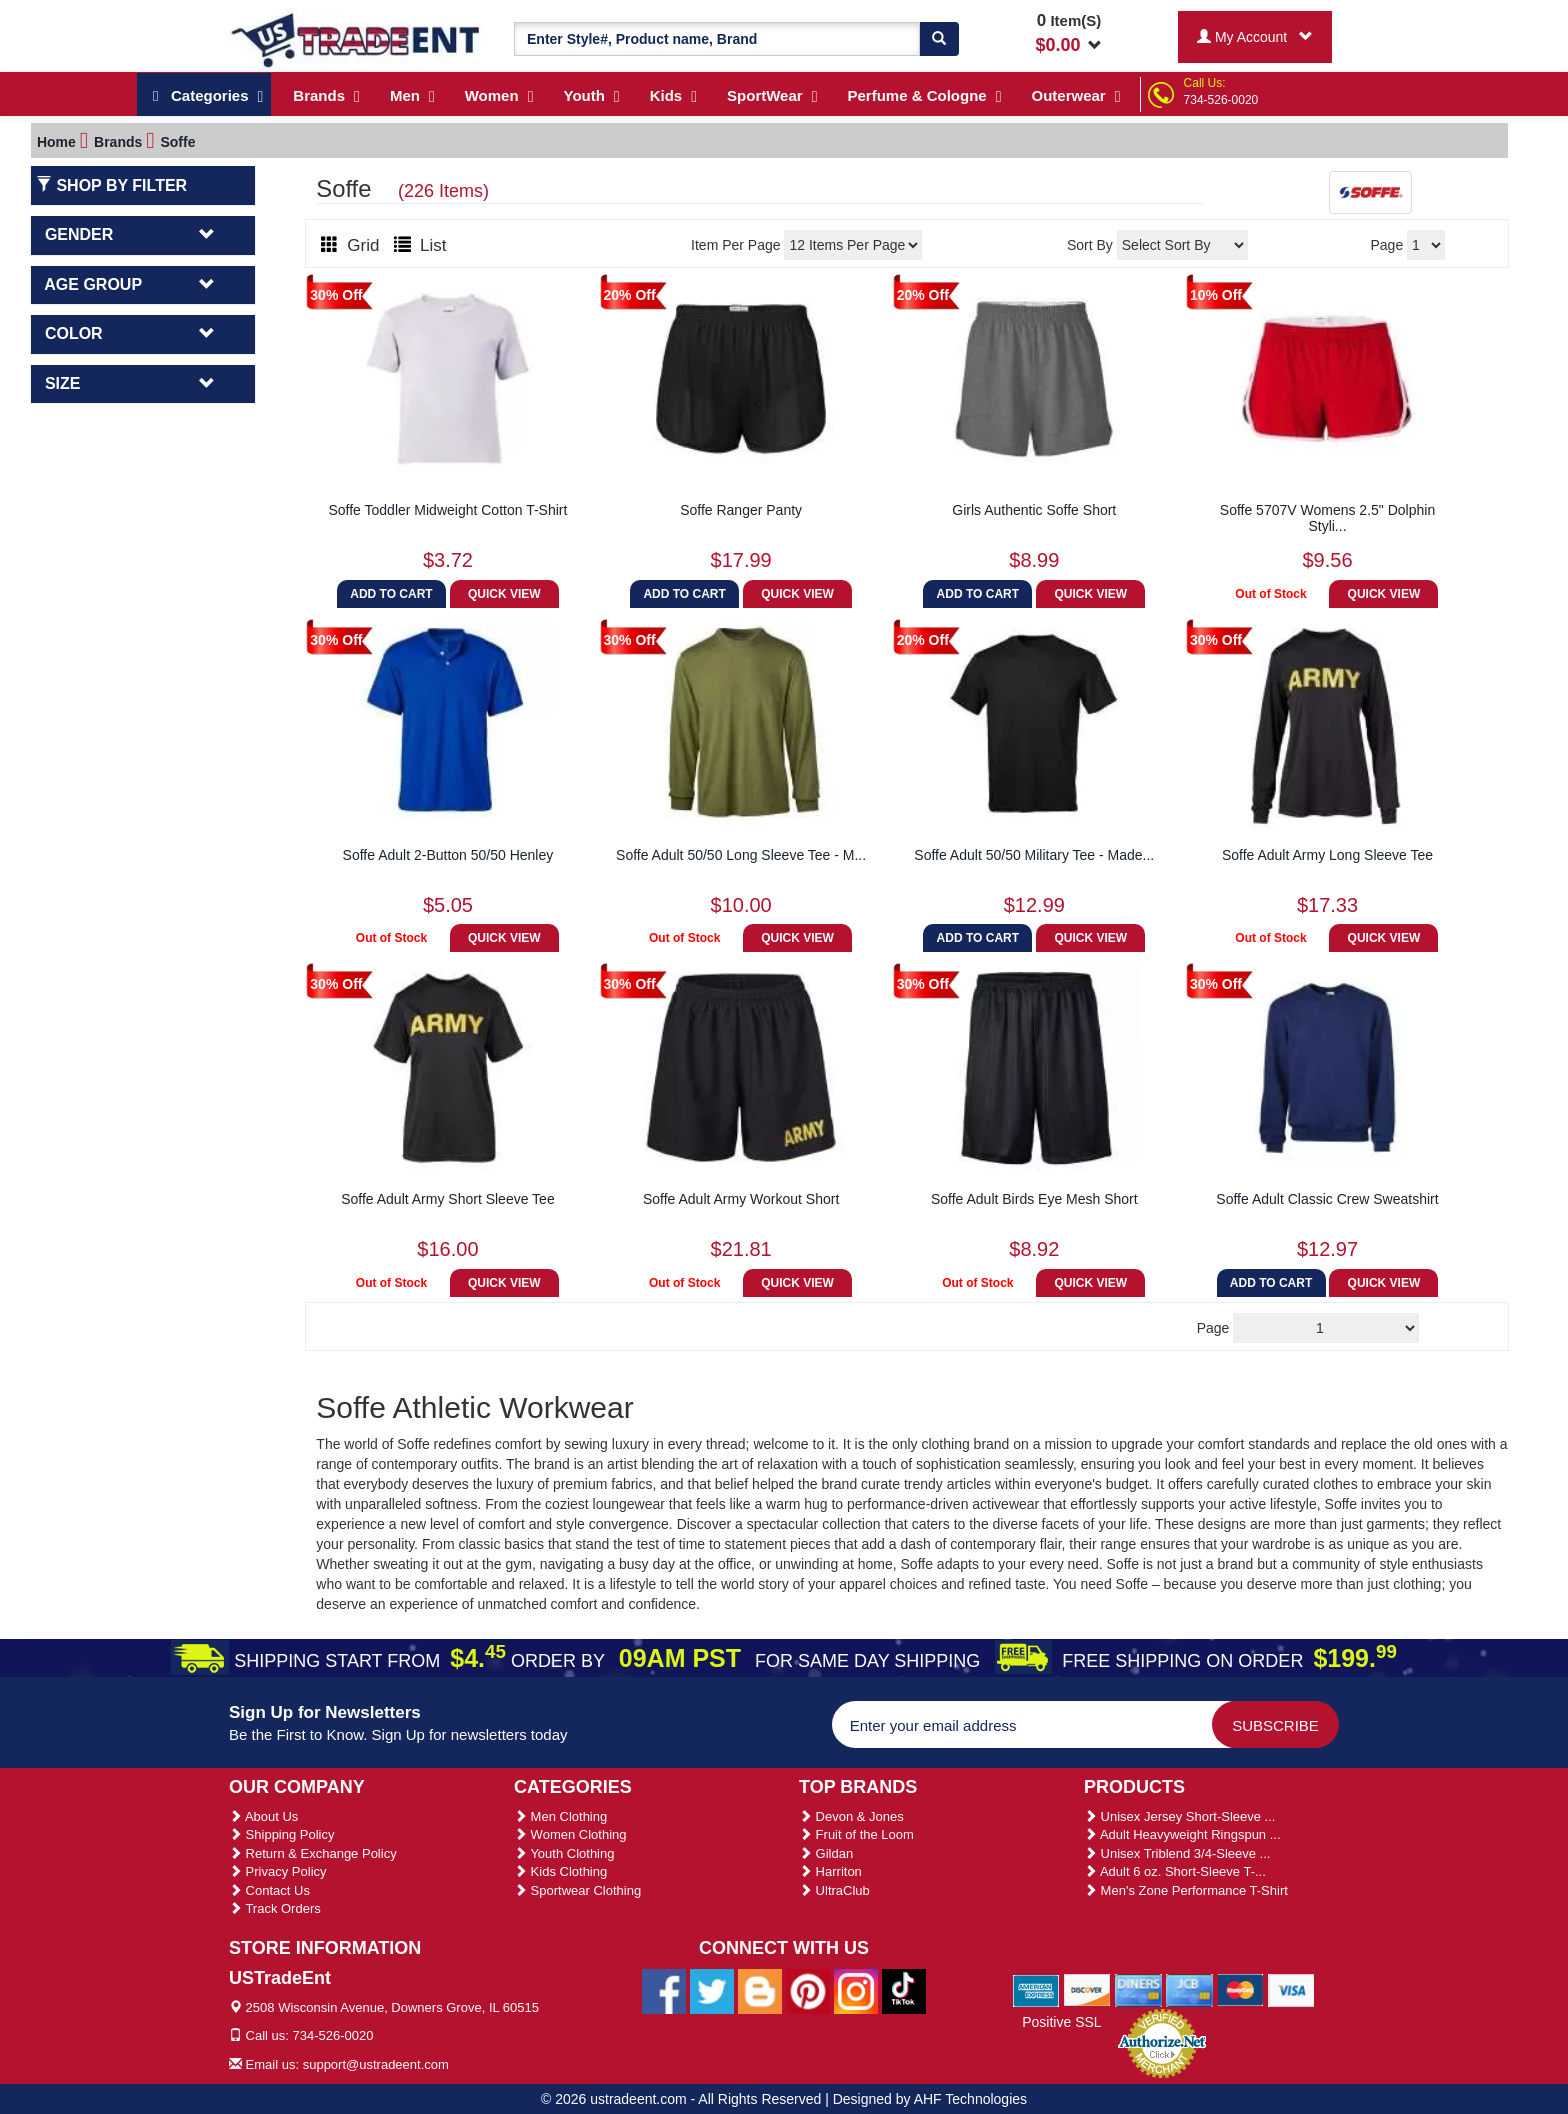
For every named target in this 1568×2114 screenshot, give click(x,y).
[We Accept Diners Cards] (1138, 1989)
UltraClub (834, 1890)
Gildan (826, 1853)
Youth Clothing (564, 1853)
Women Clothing (570, 1834)
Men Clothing (560, 1816)
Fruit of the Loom (856, 1834)
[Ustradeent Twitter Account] (712, 1990)
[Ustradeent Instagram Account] (856, 1990)
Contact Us (269, 1890)
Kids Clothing (560, 1871)
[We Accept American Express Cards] (1036, 1989)
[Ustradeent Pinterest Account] (808, 1990)
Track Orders (275, 1908)
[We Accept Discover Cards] (1087, 1989)
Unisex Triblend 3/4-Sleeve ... (1177, 1853)
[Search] (939, 39)
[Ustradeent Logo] (356, 39)
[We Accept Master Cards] (1240, 1989)
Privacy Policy (278, 1871)
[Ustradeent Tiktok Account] (904, 1990)
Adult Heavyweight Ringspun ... (1182, 1834)
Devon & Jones (851, 1816)
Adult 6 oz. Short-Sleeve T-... (1175, 1871)
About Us (263, 1816)
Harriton (830, 1871)
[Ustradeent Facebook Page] (664, 1990)
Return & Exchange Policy (313, 1853)
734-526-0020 (1221, 100)
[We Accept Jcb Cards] (1189, 1989)
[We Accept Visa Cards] (1291, 1989)
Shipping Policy (282, 1834)
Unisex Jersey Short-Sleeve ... (1179, 1816)
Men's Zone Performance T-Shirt (1186, 1890)
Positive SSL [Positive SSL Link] (1061, 2022)
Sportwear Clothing (577, 1890)
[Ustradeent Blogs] (760, 1990)
